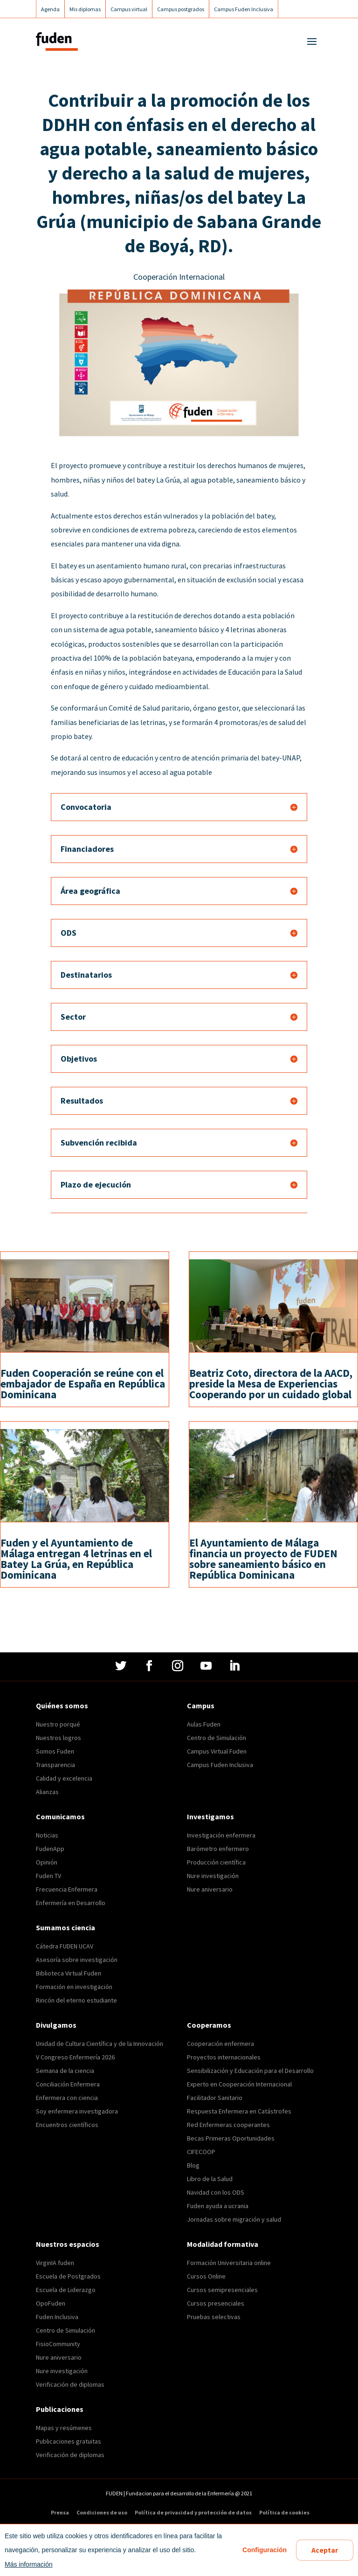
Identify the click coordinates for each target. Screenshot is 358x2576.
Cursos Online (206, 2276)
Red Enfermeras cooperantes (228, 2124)
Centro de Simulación (216, 1737)
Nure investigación (213, 1876)
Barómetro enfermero (218, 1848)
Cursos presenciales (215, 2303)
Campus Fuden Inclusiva (220, 1765)
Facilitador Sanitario (214, 2097)
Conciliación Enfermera (68, 2084)
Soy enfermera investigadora (77, 2111)
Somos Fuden (55, 1751)
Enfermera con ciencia (67, 2097)
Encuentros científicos (67, 2124)
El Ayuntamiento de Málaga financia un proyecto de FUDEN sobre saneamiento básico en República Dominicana (263, 1559)
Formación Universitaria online (229, 2262)
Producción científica (216, 1862)
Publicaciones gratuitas (68, 2441)
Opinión (46, 1862)
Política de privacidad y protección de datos (193, 2512)
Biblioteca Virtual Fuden (68, 1973)
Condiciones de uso (101, 2512)
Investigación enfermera (221, 1835)
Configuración (264, 2550)
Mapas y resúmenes (64, 2428)
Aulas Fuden (203, 1724)
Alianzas (47, 1792)
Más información (29, 2564)
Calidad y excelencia (64, 1778)
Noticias (47, 1835)
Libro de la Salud (210, 2179)
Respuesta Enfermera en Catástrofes (239, 2111)
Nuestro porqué (58, 1724)
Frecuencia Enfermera (66, 1889)
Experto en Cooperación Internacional (239, 2084)
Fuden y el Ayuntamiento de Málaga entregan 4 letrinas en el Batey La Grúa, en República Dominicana (76, 1559)
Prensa (60, 2512)
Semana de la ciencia (65, 2070)
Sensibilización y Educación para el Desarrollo (250, 2070)
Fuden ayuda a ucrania (217, 2206)
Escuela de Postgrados (68, 2276)
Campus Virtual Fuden (217, 1751)
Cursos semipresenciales (222, 2290)
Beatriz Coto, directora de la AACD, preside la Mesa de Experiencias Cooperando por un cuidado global (270, 1383)
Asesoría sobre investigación (76, 1959)
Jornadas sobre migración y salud (234, 2219)
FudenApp (50, 1848)
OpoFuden (50, 2303)
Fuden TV (48, 1876)
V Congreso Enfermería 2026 (75, 2057)
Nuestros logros (58, 1737)
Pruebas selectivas (214, 2317)
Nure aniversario (210, 1889)
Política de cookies (284, 2512)
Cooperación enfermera (220, 2043)
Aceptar (324, 2550)
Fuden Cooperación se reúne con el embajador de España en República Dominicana (82, 1383)
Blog (193, 2165)
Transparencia (55, 1765)
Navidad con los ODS (215, 2192)
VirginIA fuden (55, 2262)
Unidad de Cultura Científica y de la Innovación (99, 2043)
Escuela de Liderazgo (66, 2290)
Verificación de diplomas (70, 2384)
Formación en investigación (74, 1986)
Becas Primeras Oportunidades (231, 2138)
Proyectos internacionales (224, 2057)
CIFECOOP (201, 2152)
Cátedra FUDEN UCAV (64, 1946)
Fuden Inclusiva (57, 2317)
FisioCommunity (58, 2344)
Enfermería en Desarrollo (70, 1903)
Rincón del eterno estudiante (76, 2000)
